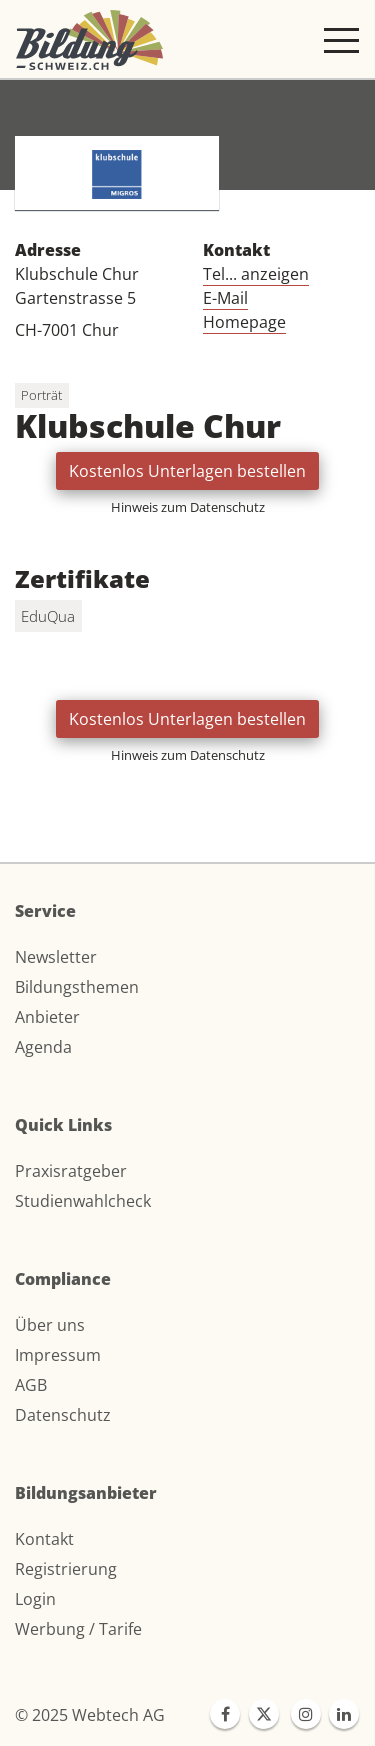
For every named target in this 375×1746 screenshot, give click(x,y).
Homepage (244, 322)
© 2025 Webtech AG (90, 1715)
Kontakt (44, 1539)
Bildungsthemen (77, 987)
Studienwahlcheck (83, 1201)
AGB (31, 1385)
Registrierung (66, 1569)
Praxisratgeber (71, 1171)
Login (35, 1599)
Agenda (43, 1047)
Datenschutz (63, 1415)
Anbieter (47, 1017)
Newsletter (56, 957)
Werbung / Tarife (78, 1629)
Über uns (50, 1325)
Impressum (58, 1355)
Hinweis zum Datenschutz (188, 507)
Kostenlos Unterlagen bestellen (187, 471)
